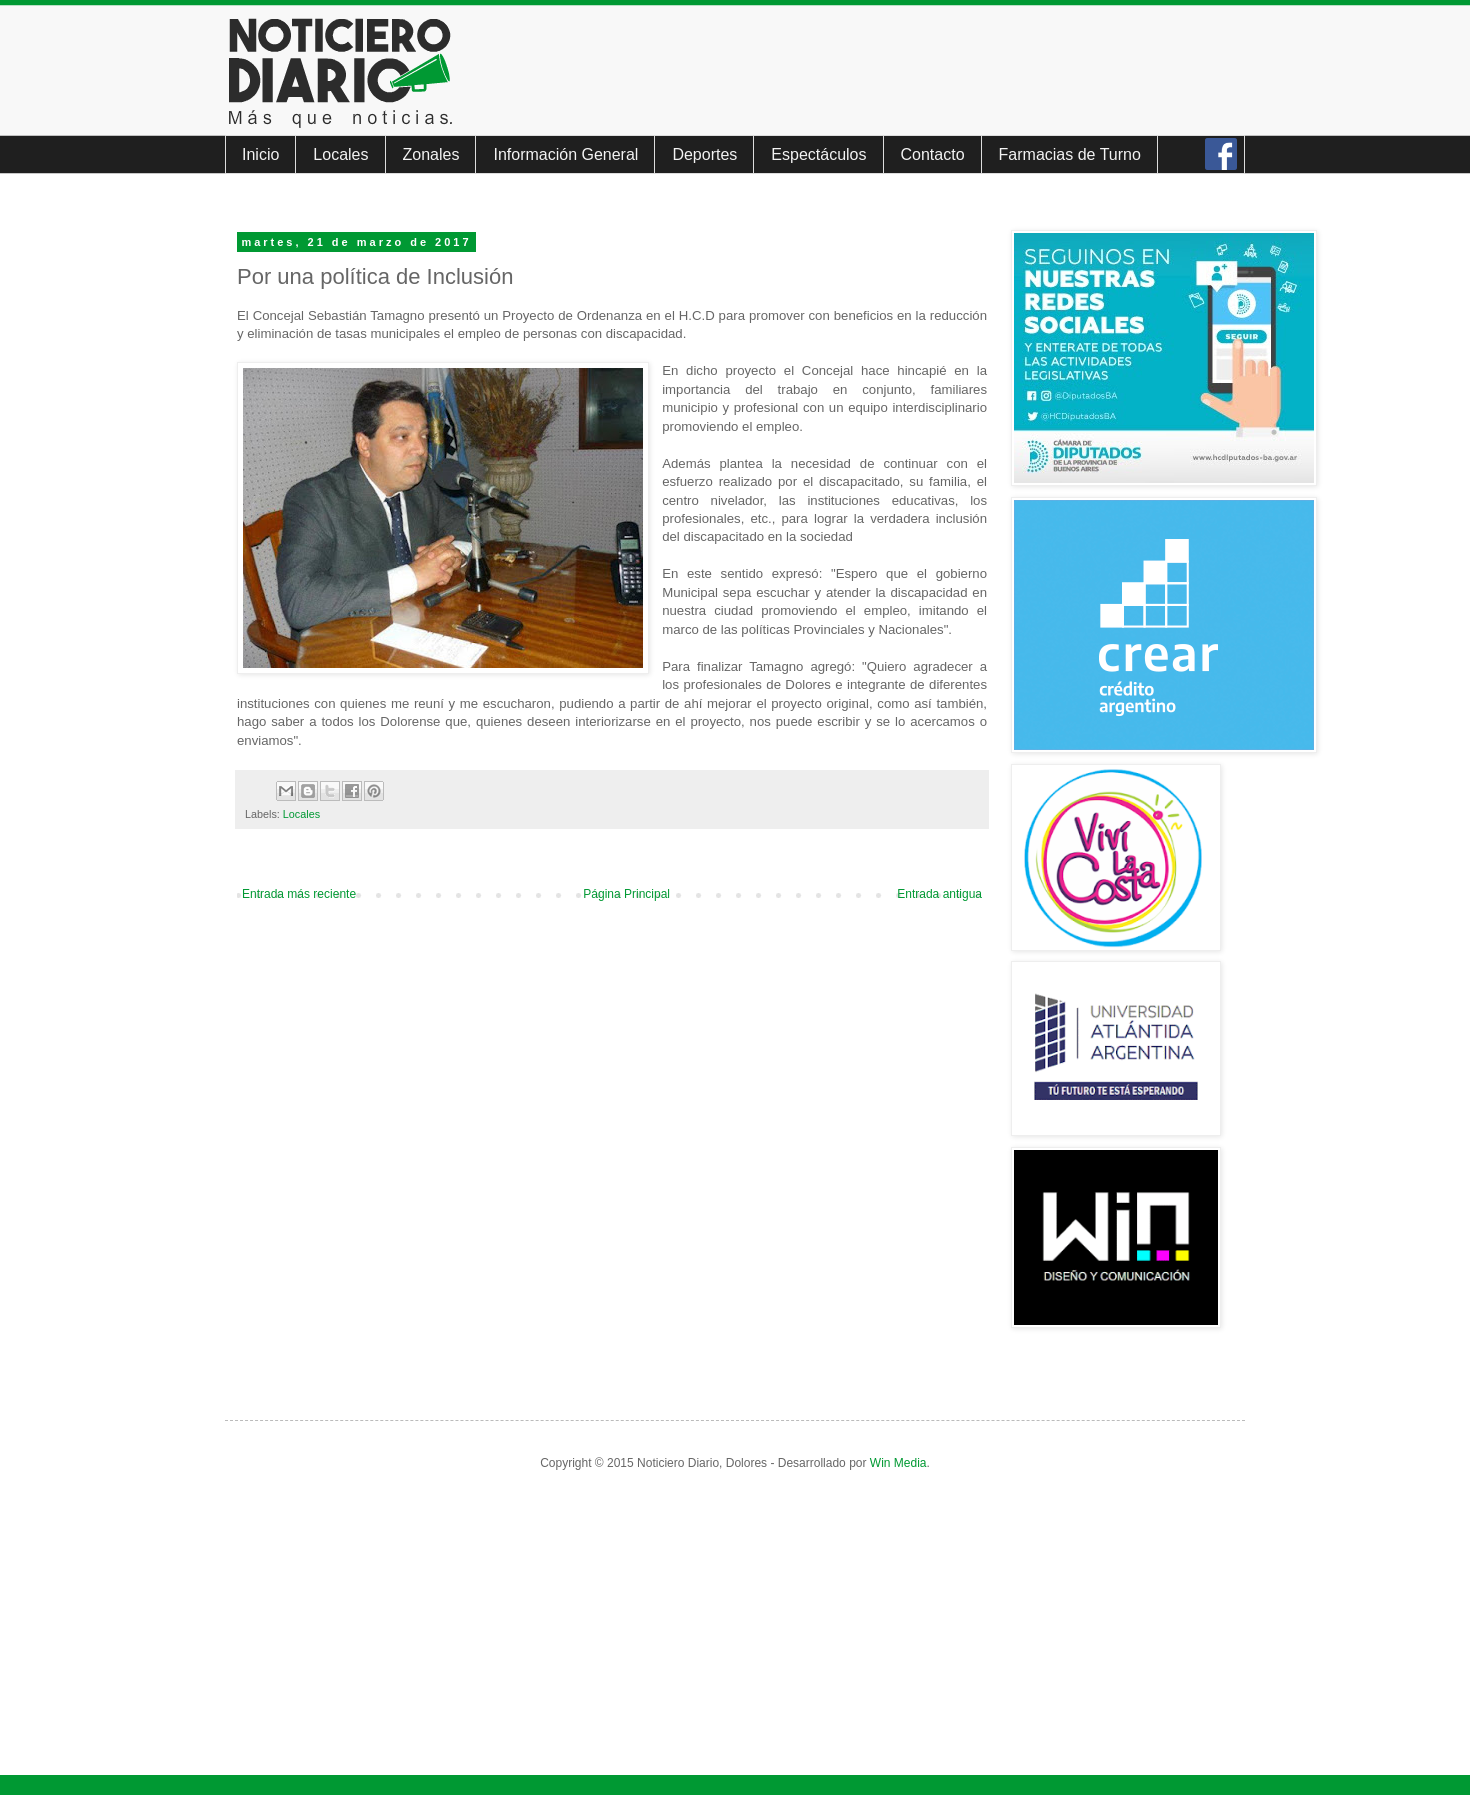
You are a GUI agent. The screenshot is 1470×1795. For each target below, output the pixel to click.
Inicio (260, 154)
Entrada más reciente (299, 894)
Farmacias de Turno (1070, 154)
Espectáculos (818, 154)
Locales (340, 154)
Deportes (704, 154)
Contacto (933, 154)
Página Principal (626, 894)
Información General (565, 154)
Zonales (431, 154)
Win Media (898, 1463)
